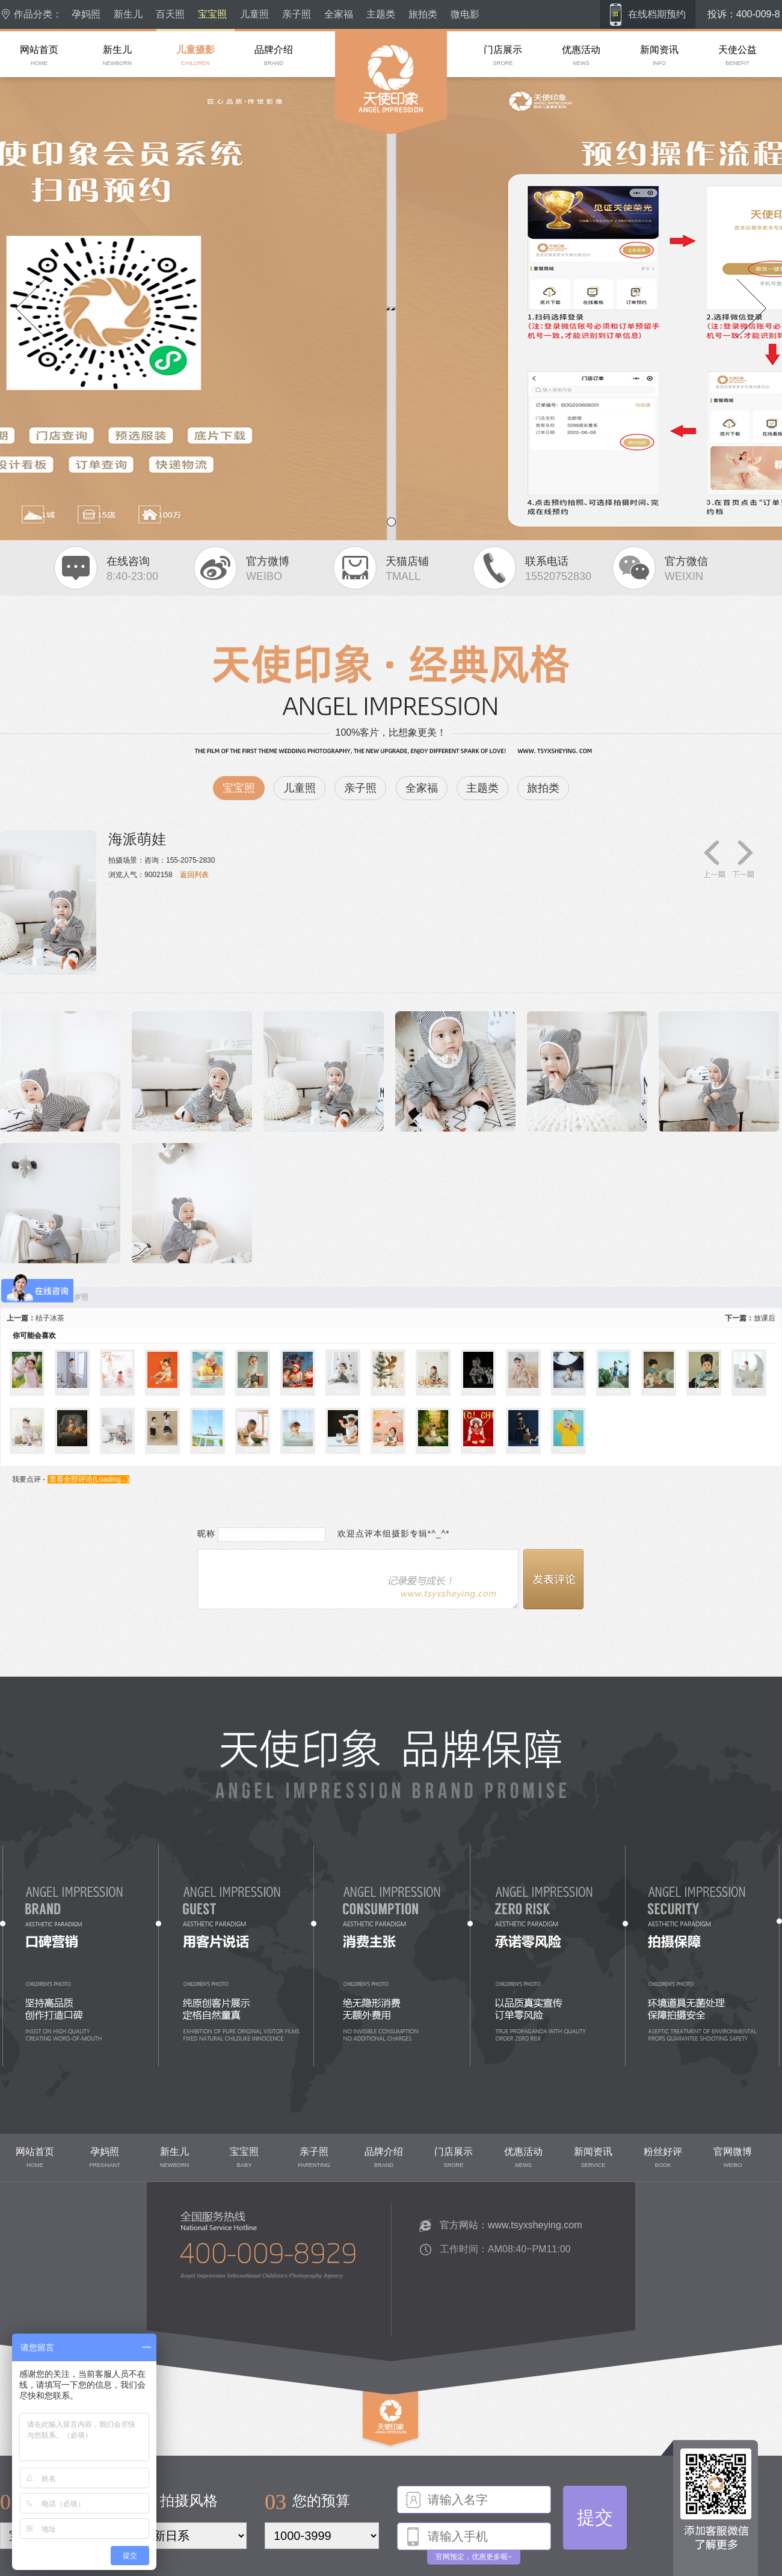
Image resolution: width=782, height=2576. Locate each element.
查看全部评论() (88, 1479)
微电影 (465, 14)
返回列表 (194, 874)
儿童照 (254, 14)
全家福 (338, 14)
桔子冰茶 (49, 1318)
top (368, 2451)
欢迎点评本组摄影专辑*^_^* (389, 1533)
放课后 (764, 1318)
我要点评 (26, 1479)
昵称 (206, 1533)
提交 (595, 2517)
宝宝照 (212, 14)
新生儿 (128, 14)
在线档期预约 (657, 14)
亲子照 (296, 14)
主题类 (380, 14)
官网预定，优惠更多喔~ (474, 2557)
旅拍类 (422, 14)
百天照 (170, 14)
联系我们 (173, 2326)
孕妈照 (86, 14)
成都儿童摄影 (356, 156)
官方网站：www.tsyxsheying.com (511, 2225)
